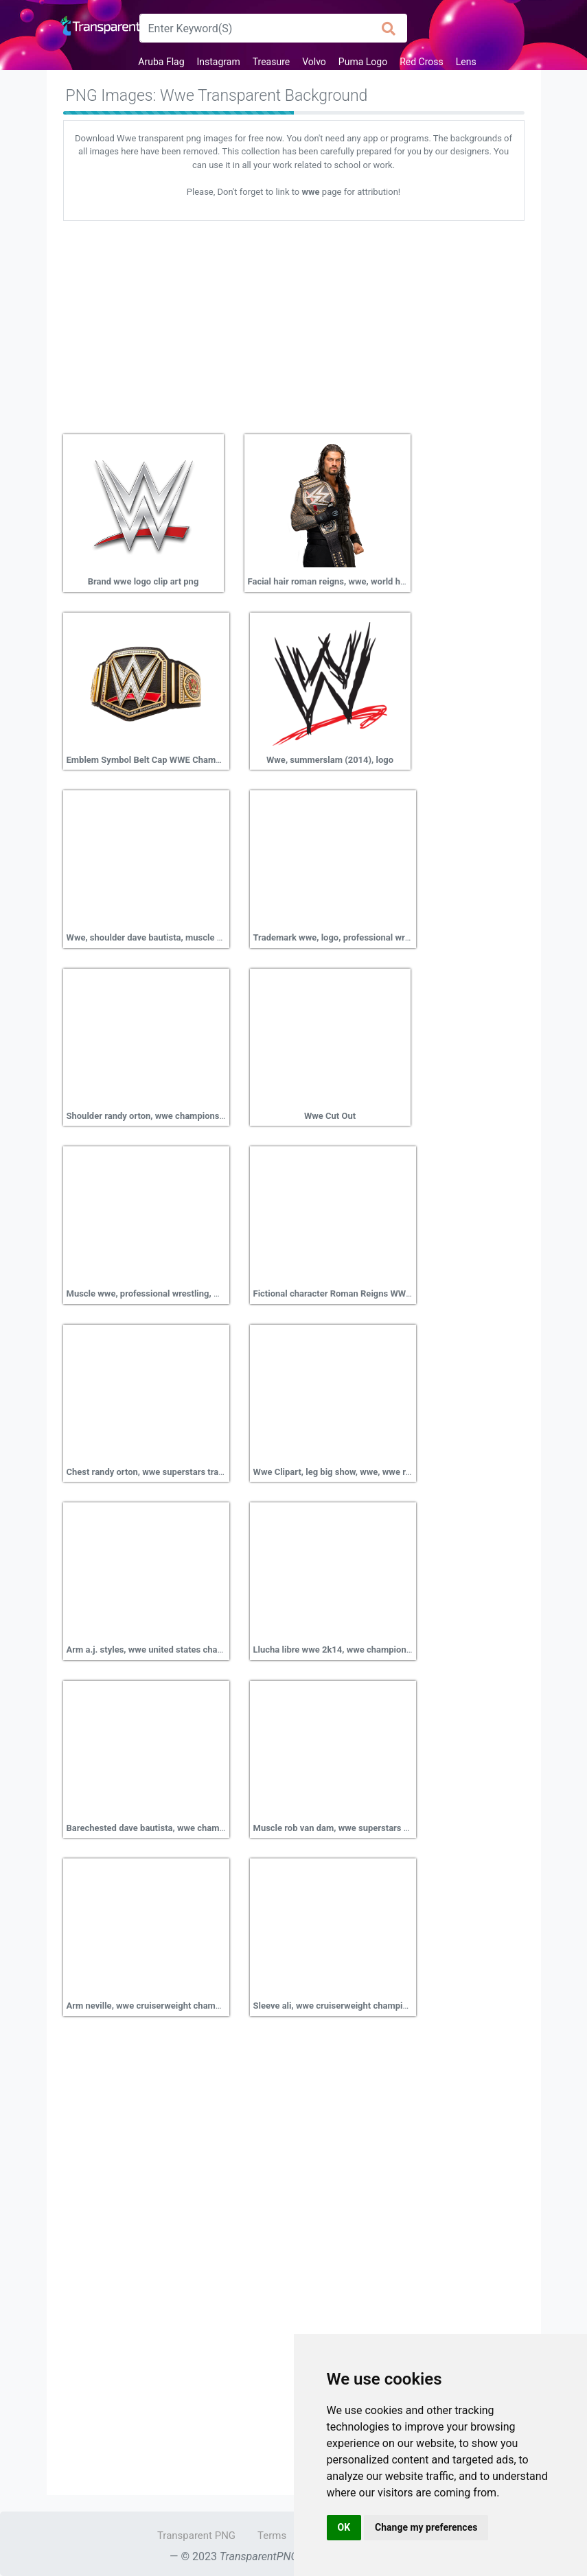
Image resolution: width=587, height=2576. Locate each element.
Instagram (218, 61)
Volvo (314, 61)
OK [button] (344, 2527)
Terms (271, 2535)
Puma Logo (362, 61)
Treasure (271, 61)
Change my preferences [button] (426, 2527)
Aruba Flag (161, 61)
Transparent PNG (196, 2535)
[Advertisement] (294, 322)
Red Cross (422, 61)
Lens (466, 61)
